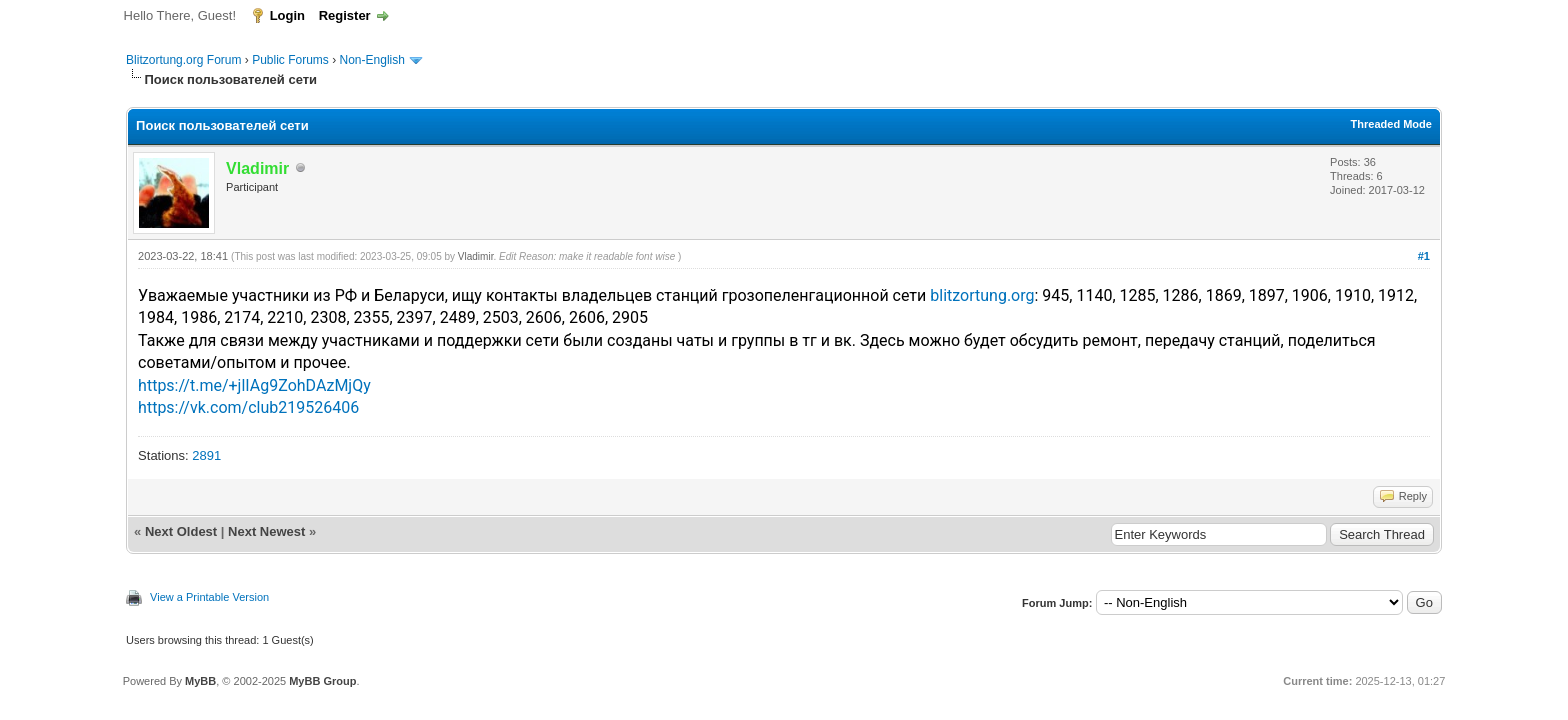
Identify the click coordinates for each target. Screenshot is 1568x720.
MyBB (200, 681)
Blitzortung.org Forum (183, 60)
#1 (1424, 256)
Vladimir (476, 256)
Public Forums (290, 60)
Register (345, 15)
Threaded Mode (1391, 124)
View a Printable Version (209, 597)
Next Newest (266, 531)
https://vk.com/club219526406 (248, 407)
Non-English (374, 60)
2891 (206, 455)
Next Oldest (181, 531)
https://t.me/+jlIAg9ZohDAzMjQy (254, 385)
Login (287, 15)
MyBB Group (322, 681)
